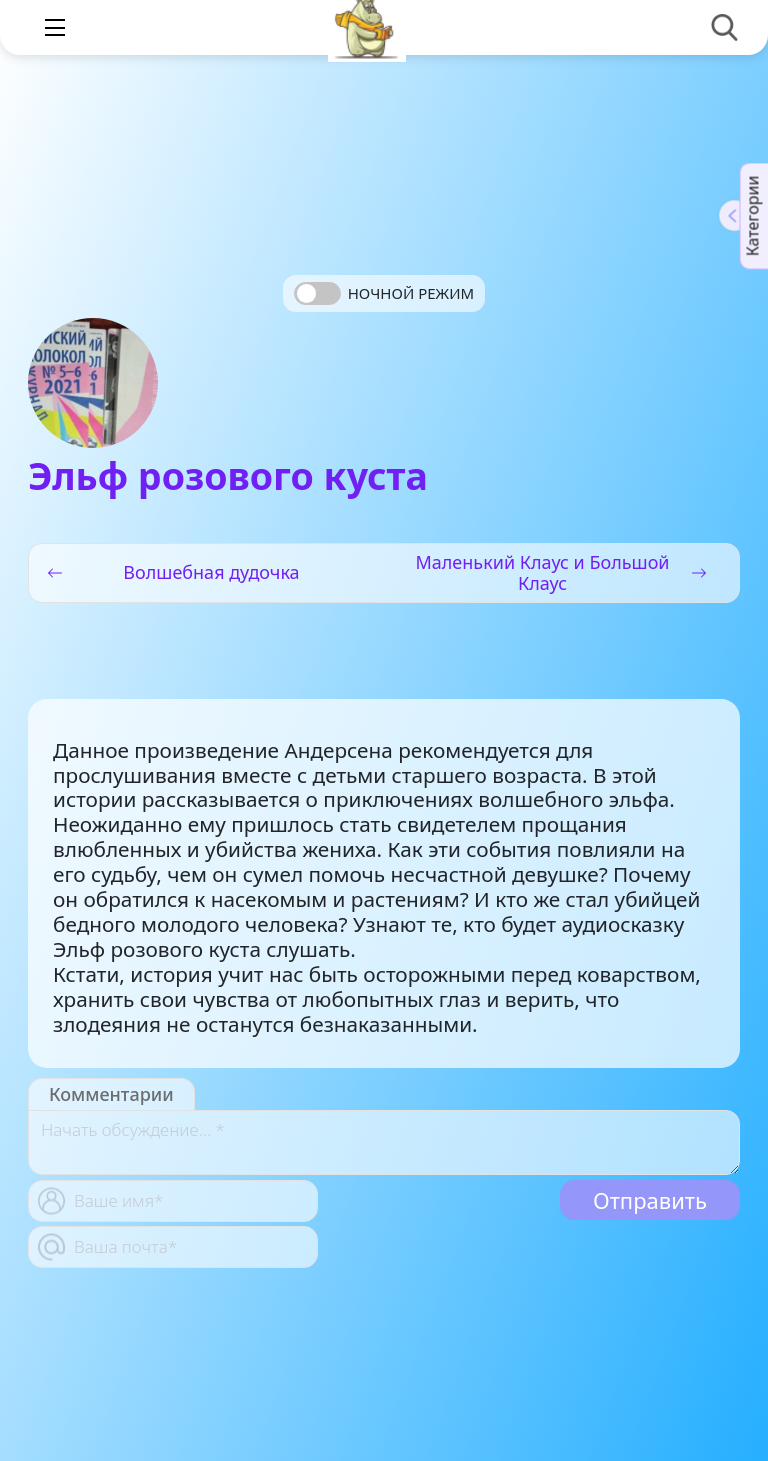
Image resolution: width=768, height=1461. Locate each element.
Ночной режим (411, 293)
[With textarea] (384, 1142)
